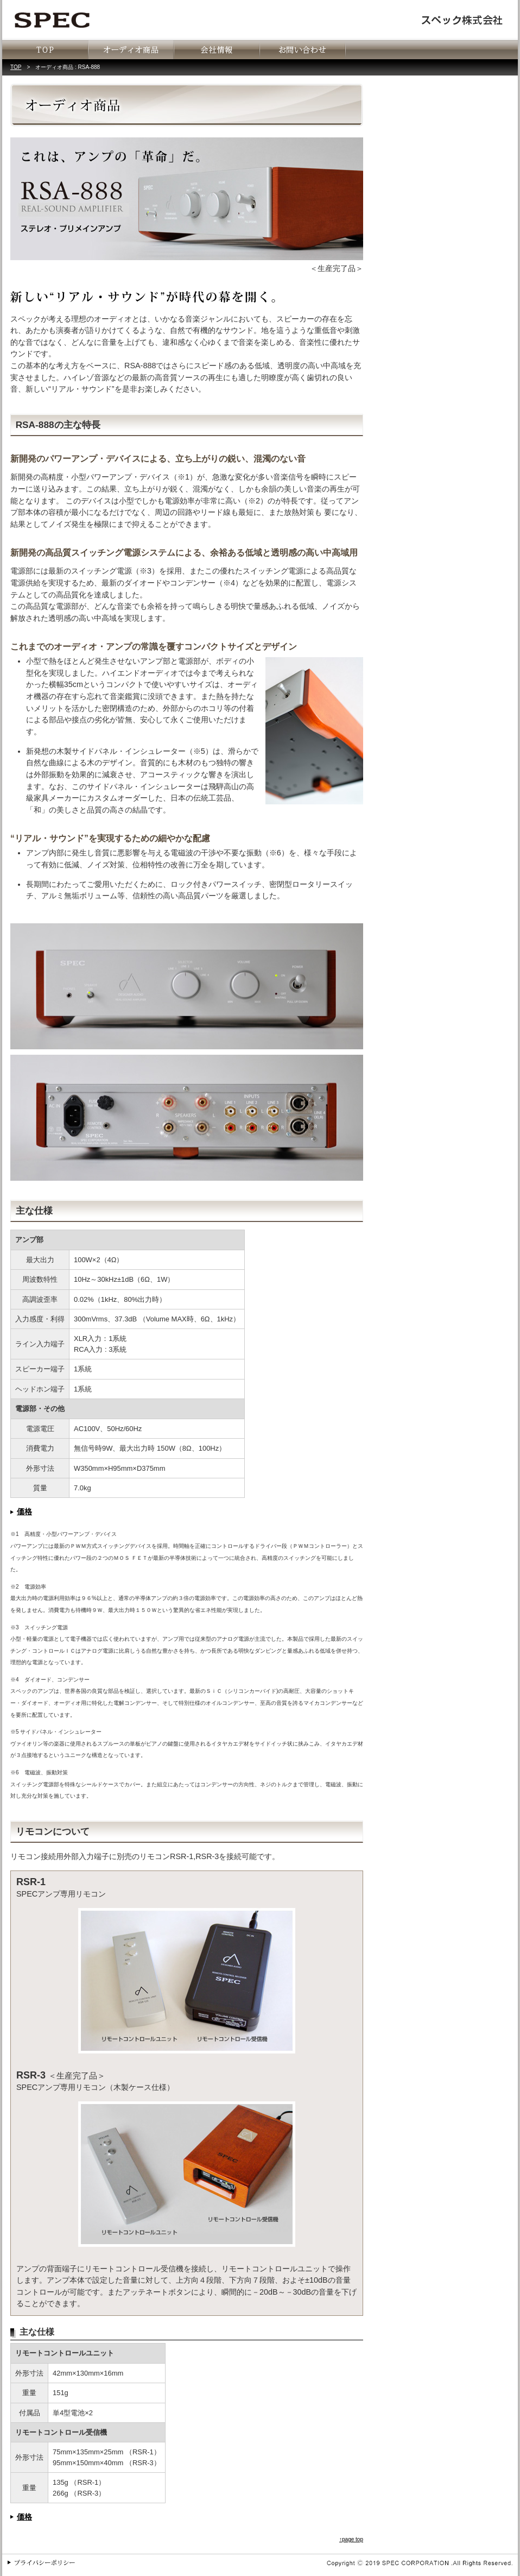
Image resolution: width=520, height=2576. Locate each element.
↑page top (351, 2539)
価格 (24, 1511)
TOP (15, 67)
